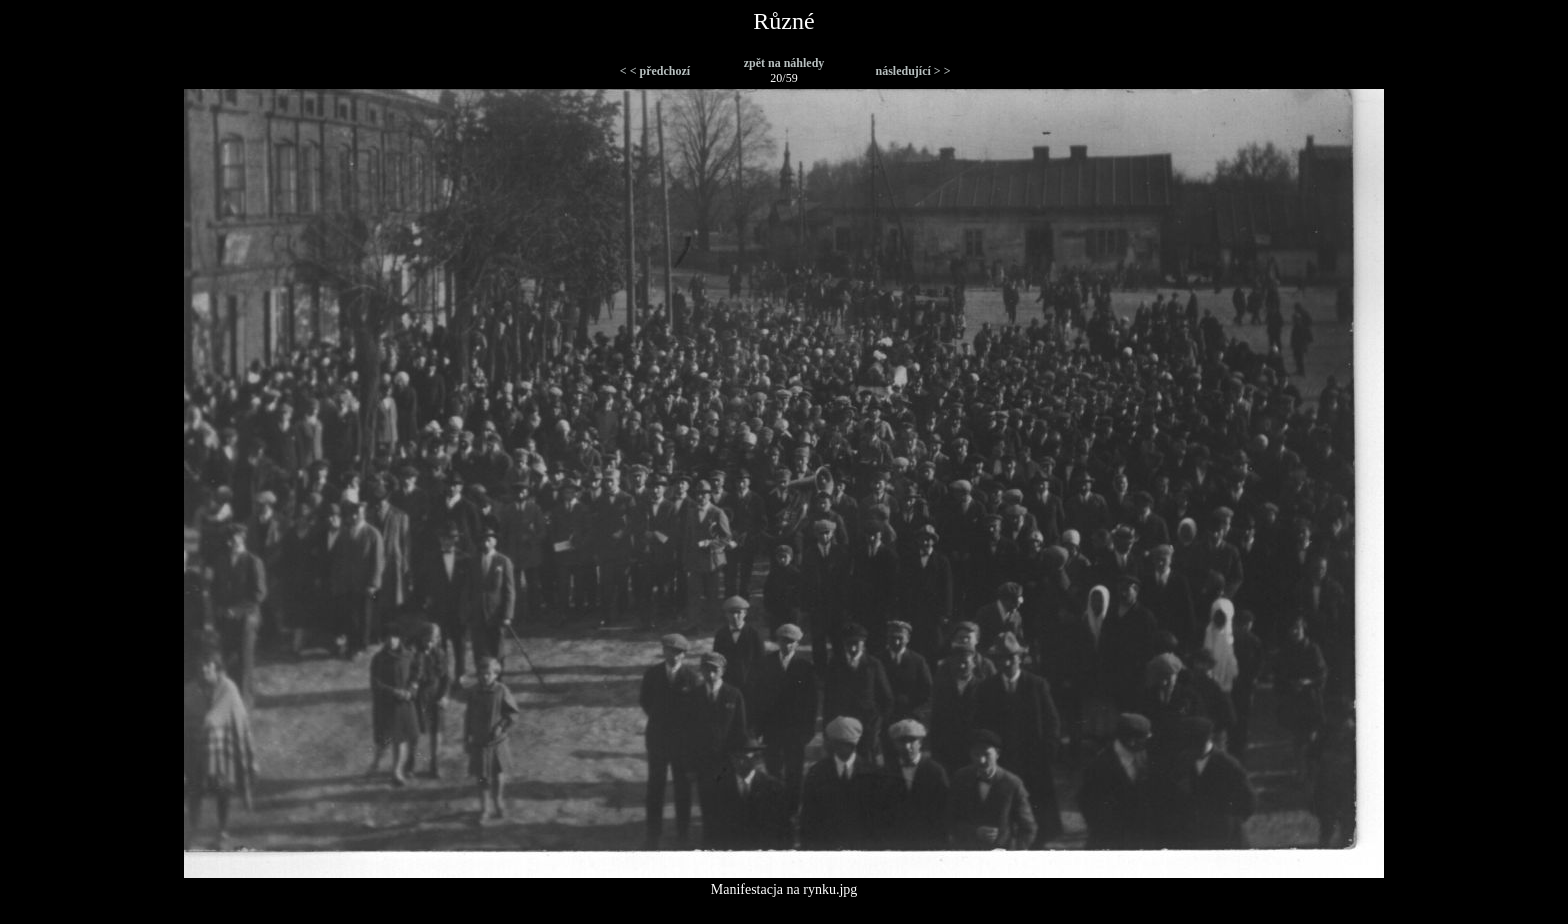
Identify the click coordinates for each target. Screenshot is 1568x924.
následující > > (912, 71)
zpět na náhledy (784, 63)
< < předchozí (655, 71)
